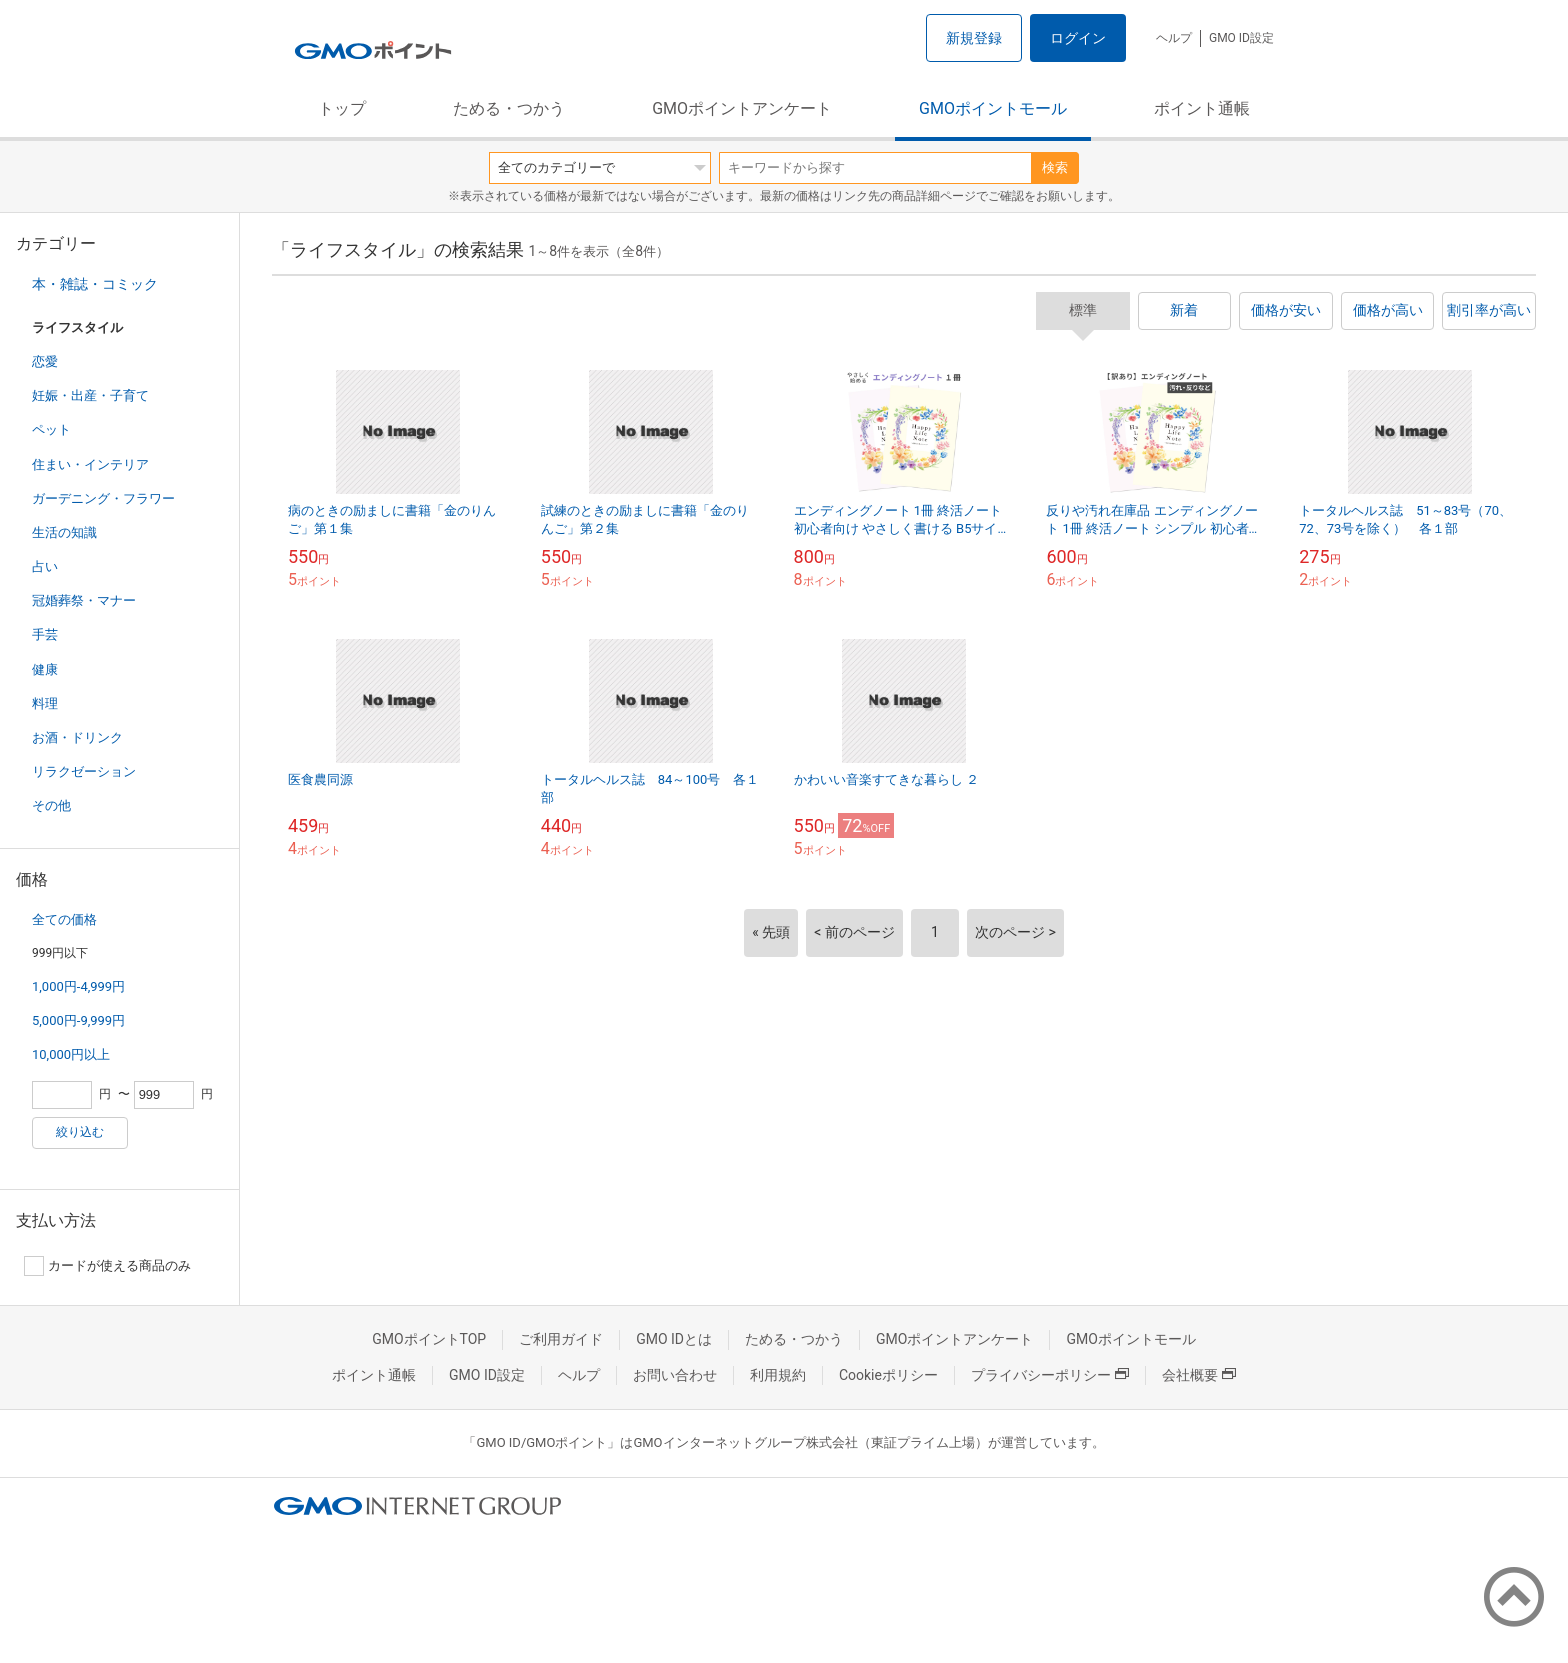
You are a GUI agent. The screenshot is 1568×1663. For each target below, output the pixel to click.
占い (45, 566)
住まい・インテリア (90, 464)
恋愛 (45, 361)
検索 (1055, 167)
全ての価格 (64, 919)
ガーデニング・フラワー (103, 498)
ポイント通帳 (1202, 108)
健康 (45, 669)
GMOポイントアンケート (742, 108)
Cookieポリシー (888, 1375)
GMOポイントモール (993, 108)
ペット (51, 429)
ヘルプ (1174, 38)
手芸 (45, 634)
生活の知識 (64, 532)
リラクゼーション (84, 771)
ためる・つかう (509, 108)
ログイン (1078, 38)
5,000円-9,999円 (78, 1020)
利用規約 (778, 1375)
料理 (45, 703)
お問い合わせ (675, 1375)
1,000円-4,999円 (78, 986)
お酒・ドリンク (77, 737)
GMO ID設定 (1241, 38)
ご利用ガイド (561, 1339)
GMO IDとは (674, 1339)
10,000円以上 (71, 1054)
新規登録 (974, 38)
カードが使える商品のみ (107, 1266)
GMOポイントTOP (429, 1339)
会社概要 (1199, 1375)
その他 (51, 805)
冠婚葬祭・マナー (84, 600)
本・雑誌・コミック (95, 284)
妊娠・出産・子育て (90, 395)
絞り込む (80, 1132)
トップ (342, 108)
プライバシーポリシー (1050, 1375)
